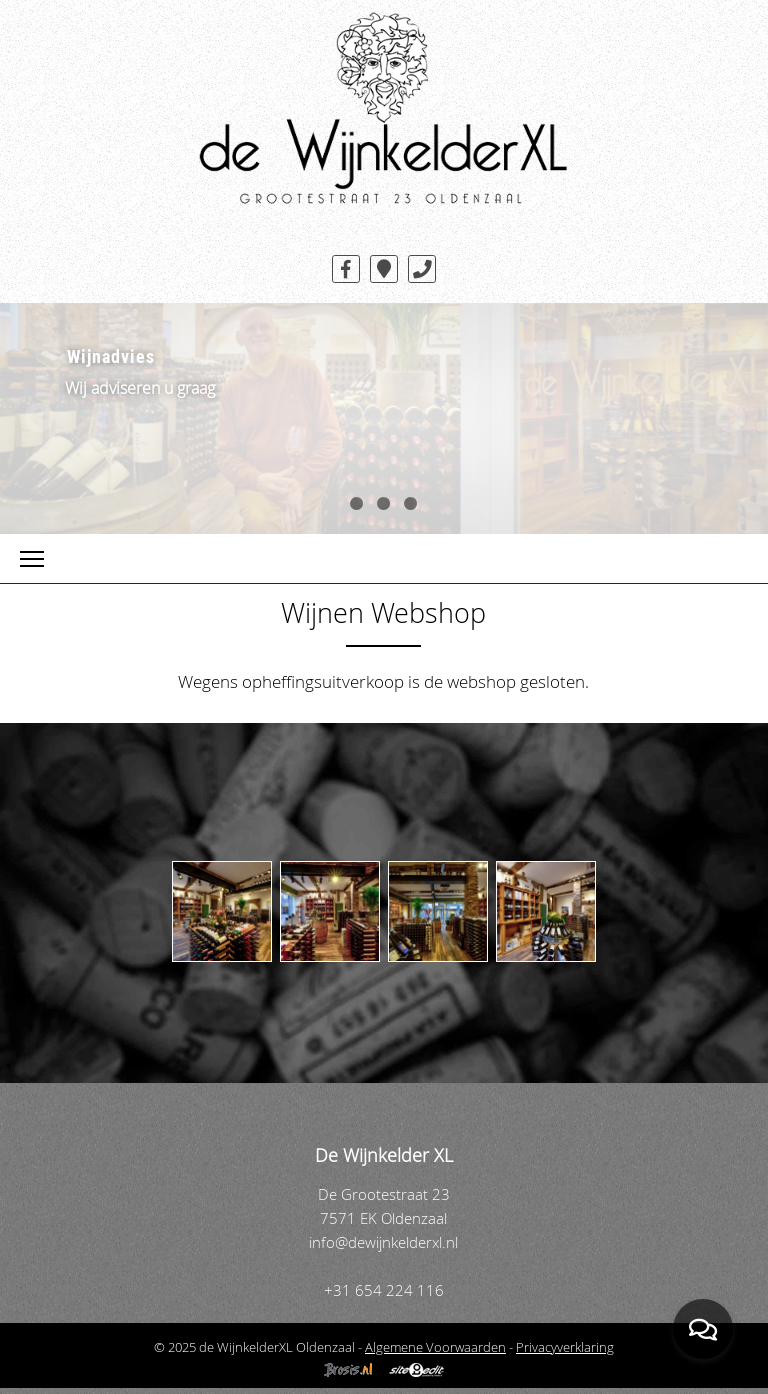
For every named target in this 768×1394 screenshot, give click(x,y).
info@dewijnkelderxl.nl (383, 1242)
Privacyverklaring (565, 1347)
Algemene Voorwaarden (435, 1347)
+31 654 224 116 (384, 1290)
